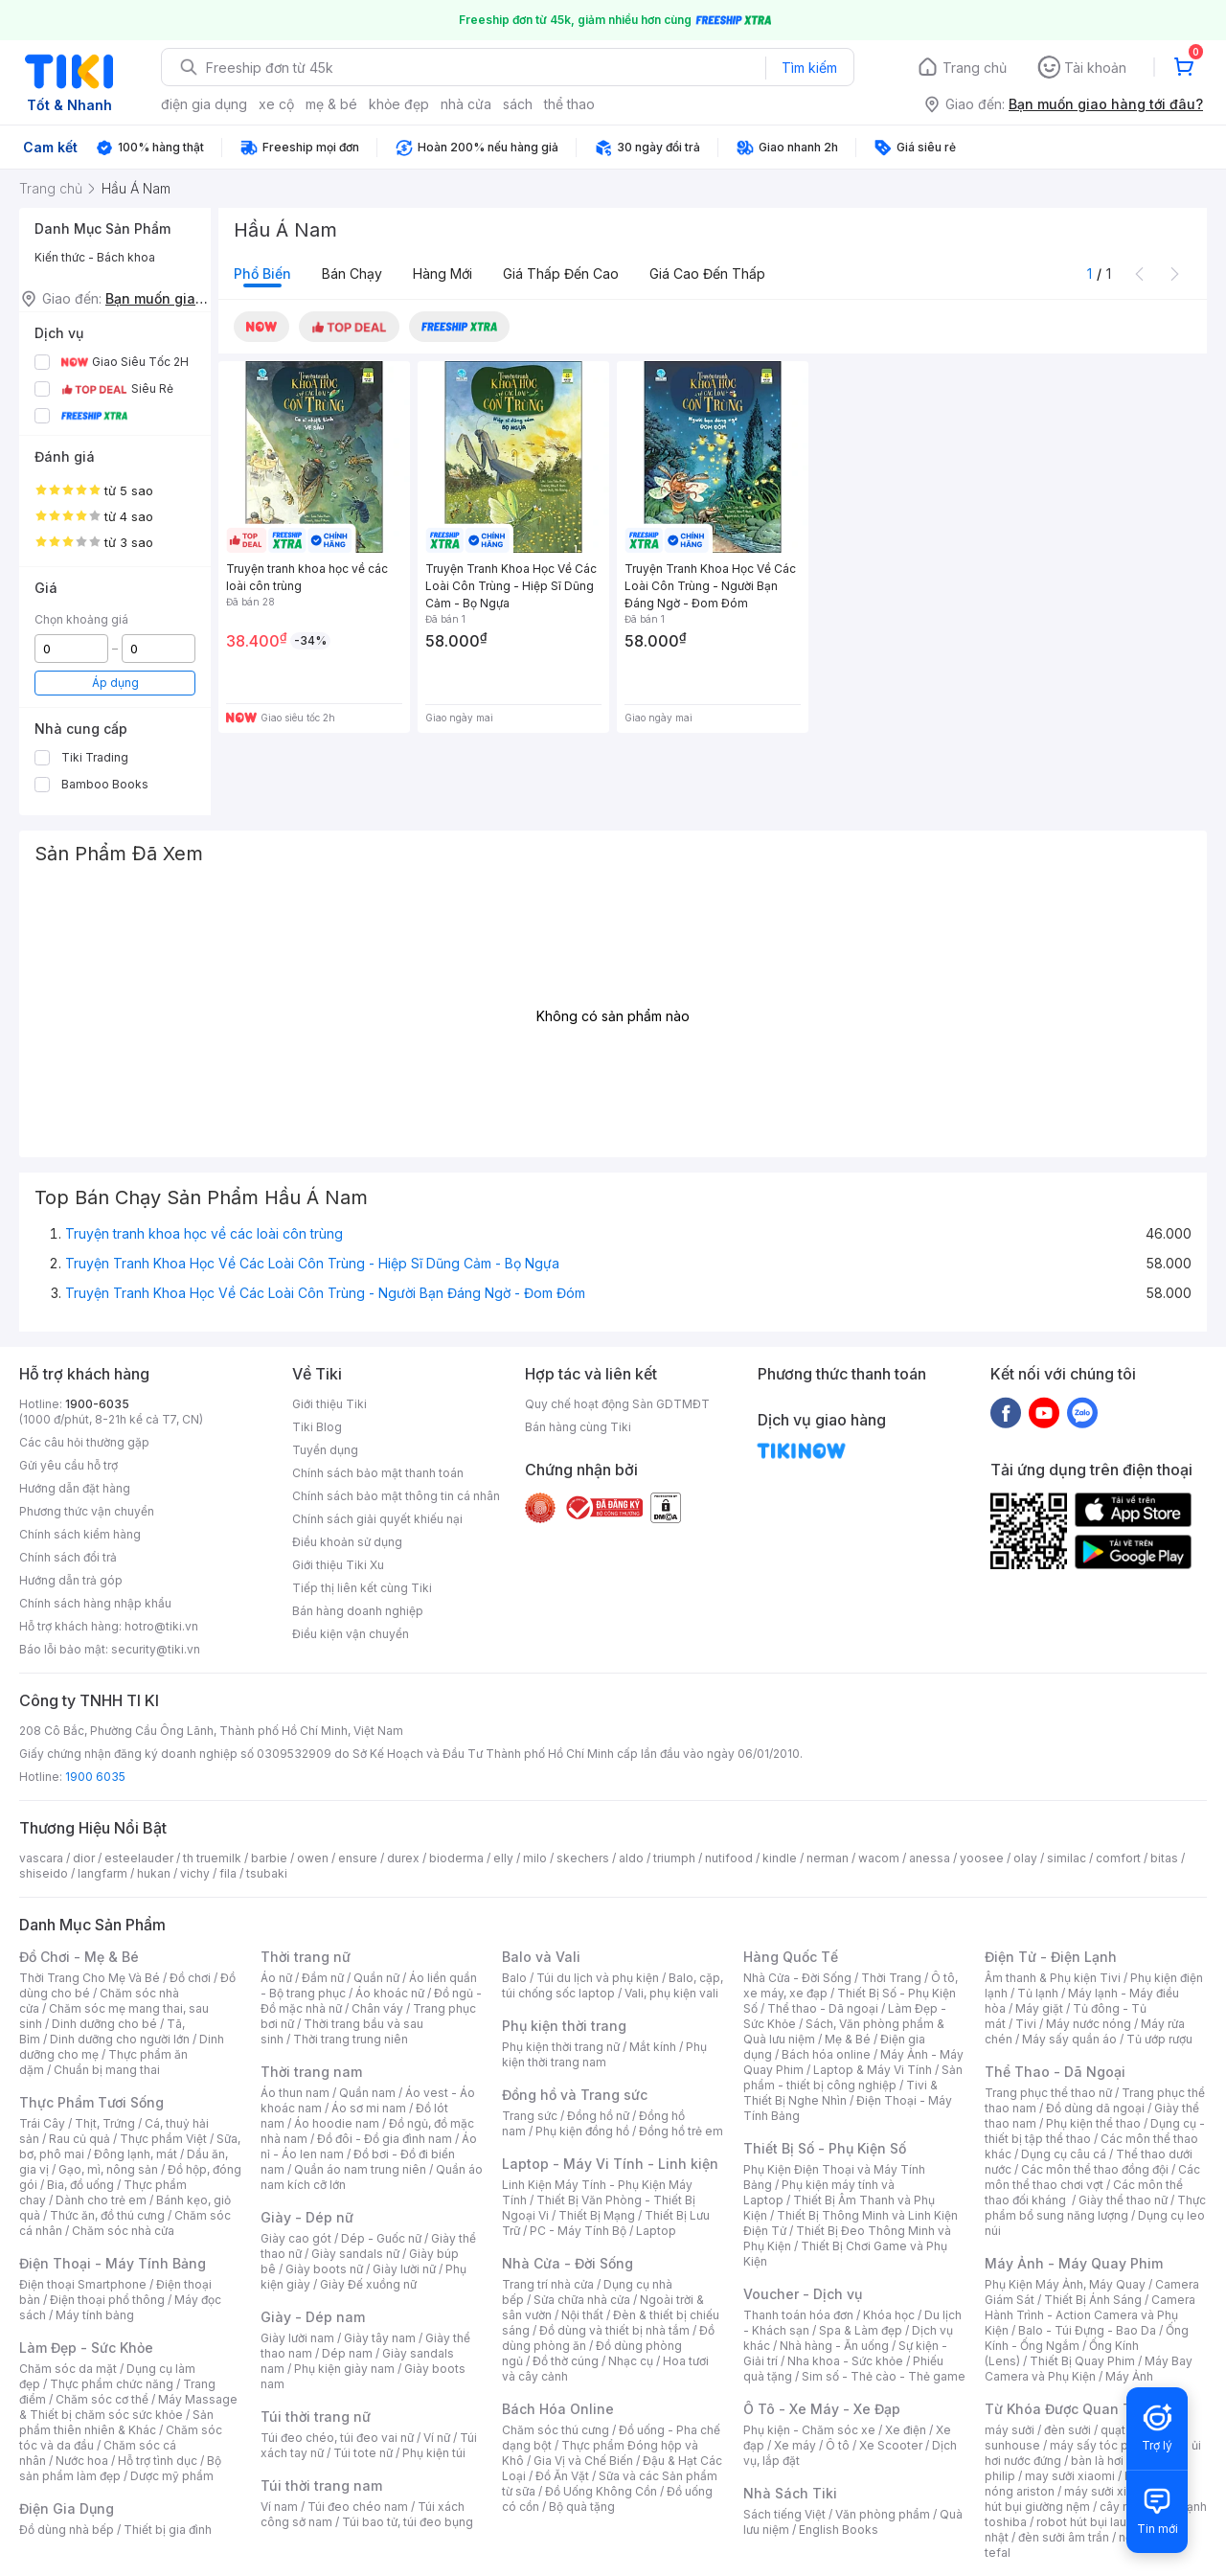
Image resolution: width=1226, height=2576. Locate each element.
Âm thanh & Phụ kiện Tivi (1053, 1978)
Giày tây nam (380, 2338)
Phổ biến (262, 273)
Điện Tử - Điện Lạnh (1051, 1957)
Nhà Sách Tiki (790, 2493)
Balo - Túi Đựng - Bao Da (1087, 2330)
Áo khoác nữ (389, 1993)
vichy (195, 1873)
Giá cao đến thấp (707, 273)
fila (228, 1873)
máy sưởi (1009, 2430)
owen (313, 1858)
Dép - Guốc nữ (381, 2238)
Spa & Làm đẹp (860, 2330)
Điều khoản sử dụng (347, 1542)
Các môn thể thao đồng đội (1095, 2169)
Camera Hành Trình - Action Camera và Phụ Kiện (1090, 2314)
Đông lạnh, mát (135, 2154)
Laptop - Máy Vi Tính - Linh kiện (610, 2163)
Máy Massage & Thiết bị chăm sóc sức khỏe (128, 2407)
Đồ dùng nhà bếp (66, 2529)
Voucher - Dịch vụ (802, 2294)
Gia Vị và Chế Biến (583, 2460)
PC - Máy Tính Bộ (578, 2230)
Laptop (656, 2230)
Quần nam (367, 2093)
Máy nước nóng (1088, 2024)
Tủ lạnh (1037, 1993)
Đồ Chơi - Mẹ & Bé (79, 1957)
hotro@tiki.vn (161, 1626)
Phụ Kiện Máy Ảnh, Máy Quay (1065, 2284)
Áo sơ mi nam (368, 2108)
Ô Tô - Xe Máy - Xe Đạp (821, 2409)
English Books (838, 2529)
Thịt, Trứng (105, 2123)
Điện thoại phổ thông (107, 2299)
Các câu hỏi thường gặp (84, 1442)
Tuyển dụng (325, 1450)
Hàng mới (442, 273)
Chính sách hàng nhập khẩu (95, 1603)
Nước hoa (82, 2460)
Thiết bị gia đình (168, 2529)
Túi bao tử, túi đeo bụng (407, 2522)
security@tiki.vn (155, 1649)
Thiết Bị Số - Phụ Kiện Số (824, 2148)
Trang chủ (974, 67)
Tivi (1025, 2024)
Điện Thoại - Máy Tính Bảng (112, 2263)
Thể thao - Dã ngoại (822, 2008)
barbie (269, 1858)
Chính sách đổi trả (68, 1557)
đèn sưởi (1067, 2430)
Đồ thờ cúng (566, 2361)
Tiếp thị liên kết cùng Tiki (362, 1588)
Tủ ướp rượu (1159, 2039)
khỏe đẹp (399, 104)
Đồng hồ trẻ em (681, 2131)
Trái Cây (42, 2123)
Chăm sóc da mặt (68, 2368)
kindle (779, 1858)
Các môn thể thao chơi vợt (1092, 2177)
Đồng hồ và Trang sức (574, 2094)
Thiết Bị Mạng (596, 2215)
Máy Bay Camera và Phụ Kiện (1088, 2368)
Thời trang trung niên (350, 2039)
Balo (514, 1978)
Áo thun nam (295, 2093)
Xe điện (905, 2430)
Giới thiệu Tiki (329, 1404)
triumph (674, 1858)
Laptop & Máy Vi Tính (872, 2070)
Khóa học (889, 2315)
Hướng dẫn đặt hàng (74, 1488)
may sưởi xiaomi (1070, 2476)
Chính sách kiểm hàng (80, 1534)
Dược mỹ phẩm (172, 2476)
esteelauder (138, 1858)
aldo (631, 1858)
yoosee (982, 1858)
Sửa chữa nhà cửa (582, 2299)
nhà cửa (466, 104)
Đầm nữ (323, 1978)
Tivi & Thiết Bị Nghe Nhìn (840, 2093)
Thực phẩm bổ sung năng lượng (1095, 2208)
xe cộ (276, 104)
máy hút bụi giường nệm (1086, 2499)
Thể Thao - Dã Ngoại (1055, 2071)
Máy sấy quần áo (1069, 2039)
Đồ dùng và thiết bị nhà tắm (614, 2330)
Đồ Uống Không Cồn (601, 2491)
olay (1025, 1858)
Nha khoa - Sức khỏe (845, 2361)
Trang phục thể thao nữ (1048, 2093)
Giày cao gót (296, 2238)
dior (84, 1858)
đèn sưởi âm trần (1063, 2537)
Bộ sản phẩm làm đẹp (120, 2468)
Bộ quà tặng (582, 2506)
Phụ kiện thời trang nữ (561, 2047)
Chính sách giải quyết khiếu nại (377, 1519)
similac (1066, 1858)
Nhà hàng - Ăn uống (834, 2345)
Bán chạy (352, 273)
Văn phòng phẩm (882, 2514)
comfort (1118, 1858)
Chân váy (377, 2008)
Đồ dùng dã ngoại (1095, 2108)
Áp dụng (115, 682)
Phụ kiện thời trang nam (604, 2054)
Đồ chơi (190, 1978)
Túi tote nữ (363, 2453)
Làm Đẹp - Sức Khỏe (86, 2347)
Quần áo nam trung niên (360, 2169)
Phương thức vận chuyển (86, 1511)
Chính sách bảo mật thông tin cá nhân (396, 1496)
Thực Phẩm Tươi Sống (91, 2102)
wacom (878, 1858)
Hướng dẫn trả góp (71, 1580)
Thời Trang (891, 1978)
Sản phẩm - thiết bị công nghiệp (853, 2077)
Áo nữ (276, 1978)
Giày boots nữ (324, 2269)
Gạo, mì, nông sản (108, 2169)
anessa (929, 1858)
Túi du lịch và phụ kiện (597, 1978)
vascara (41, 1858)
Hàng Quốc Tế (790, 1957)
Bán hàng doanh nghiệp (357, 1611)
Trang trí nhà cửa (548, 2284)
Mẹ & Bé (848, 2039)
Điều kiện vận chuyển (350, 1634)
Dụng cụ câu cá (1063, 2154)
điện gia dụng (204, 104)
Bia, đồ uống (80, 2184)
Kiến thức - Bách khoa (94, 257)
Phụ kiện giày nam (344, 2368)
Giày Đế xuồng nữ (368, 2284)
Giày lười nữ (404, 2269)
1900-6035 (97, 1404)
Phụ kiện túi (433, 2453)
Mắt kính (652, 2047)
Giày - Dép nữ (307, 2217)
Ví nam (279, 2506)
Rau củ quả (79, 2138)
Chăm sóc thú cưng (555, 2430)
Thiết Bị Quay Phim (1082, 2361)
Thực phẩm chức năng (111, 2384)
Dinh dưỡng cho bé (104, 2024)
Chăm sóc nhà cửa (123, 2230)
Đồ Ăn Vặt (562, 2476)
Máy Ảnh (1129, 2376)
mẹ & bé (331, 104)
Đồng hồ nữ (598, 2116)
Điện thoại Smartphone (83, 2284)
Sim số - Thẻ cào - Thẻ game (883, 2376)
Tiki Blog (317, 1427)
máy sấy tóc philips (1104, 2445)
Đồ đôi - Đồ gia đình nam (384, 2138)
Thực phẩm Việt (163, 2138)
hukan (153, 1873)
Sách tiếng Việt (784, 2514)
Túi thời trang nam (321, 2485)
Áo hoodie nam (336, 2123)
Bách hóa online (826, 2054)
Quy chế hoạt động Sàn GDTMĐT (617, 1404)
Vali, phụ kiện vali (671, 1993)
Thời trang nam (311, 2071)
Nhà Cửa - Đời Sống (567, 2263)
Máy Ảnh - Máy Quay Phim (1074, 2263)
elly (503, 1858)
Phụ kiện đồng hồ (582, 2131)
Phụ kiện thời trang (564, 2025)
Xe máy (795, 2445)
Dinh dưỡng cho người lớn (120, 2039)
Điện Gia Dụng (66, 2508)
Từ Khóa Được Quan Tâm (1068, 2409)
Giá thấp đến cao (561, 273)
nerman (827, 1858)
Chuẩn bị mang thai (107, 2070)
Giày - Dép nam (313, 2317)
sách (518, 104)
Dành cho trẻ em (101, 2200)
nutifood (729, 1858)
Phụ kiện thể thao (1093, 2123)
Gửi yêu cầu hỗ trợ (68, 1465)
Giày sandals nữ (355, 2253)
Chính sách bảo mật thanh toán (378, 1473)
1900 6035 (95, 1776)
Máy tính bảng (95, 2315)
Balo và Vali (541, 1957)
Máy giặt (1039, 2008)
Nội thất (582, 2315)
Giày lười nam (297, 2338)
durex (403, 1858)
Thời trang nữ (306, 1957)
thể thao (569, 104)
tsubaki (266, 1873)
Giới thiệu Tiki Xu (338, 1565)
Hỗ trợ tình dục (157, 2460)
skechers (582, 1858)
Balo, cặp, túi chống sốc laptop (612, 1985)
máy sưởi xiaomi (1109, 2491)
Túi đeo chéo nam (357, 2506)
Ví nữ (436, 2437)
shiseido (43, 1873)
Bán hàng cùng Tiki (578, 1427)
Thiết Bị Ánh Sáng (1093, 2299)
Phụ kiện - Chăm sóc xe (809, 2430)
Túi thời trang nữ (316, 2416)
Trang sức (529, 2116)
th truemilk (212, 1858)
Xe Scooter (890, 2445)
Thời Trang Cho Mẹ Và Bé (89, 1978)
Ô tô (838, 2445)
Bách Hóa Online (558, 2409)
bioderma (456, 1858)
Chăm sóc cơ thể (102, 2399)
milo (535, 1858)
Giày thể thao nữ (1123, 2200)
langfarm (102, 1873)
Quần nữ (376, 1978)
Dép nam (347, 2353)
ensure (357, 1858)
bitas (1164, 1858)
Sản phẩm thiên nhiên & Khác (116, 2422)
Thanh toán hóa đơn (798, 2315)
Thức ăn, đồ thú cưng (107, 2215)
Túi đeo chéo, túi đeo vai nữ (337, 2437)
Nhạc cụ (630, 2361)
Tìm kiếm (809, 67)
